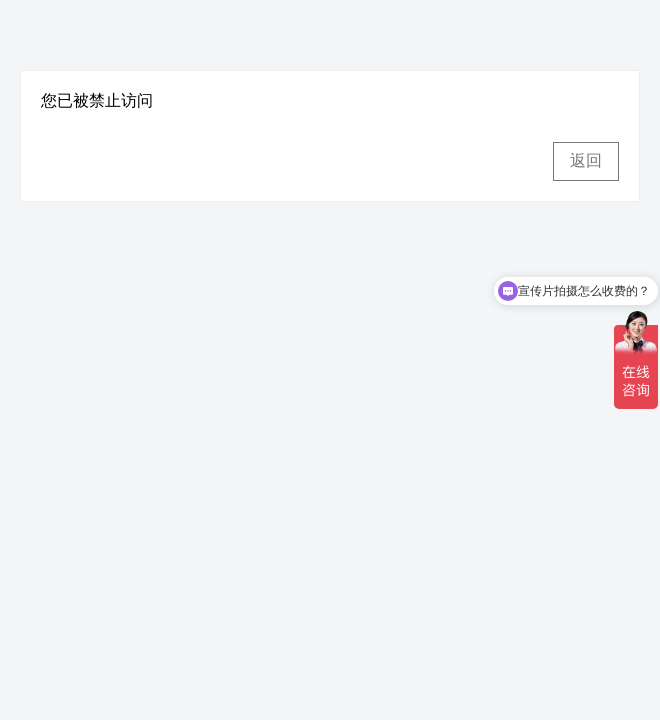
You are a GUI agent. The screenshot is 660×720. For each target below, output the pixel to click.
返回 (586, 160)
